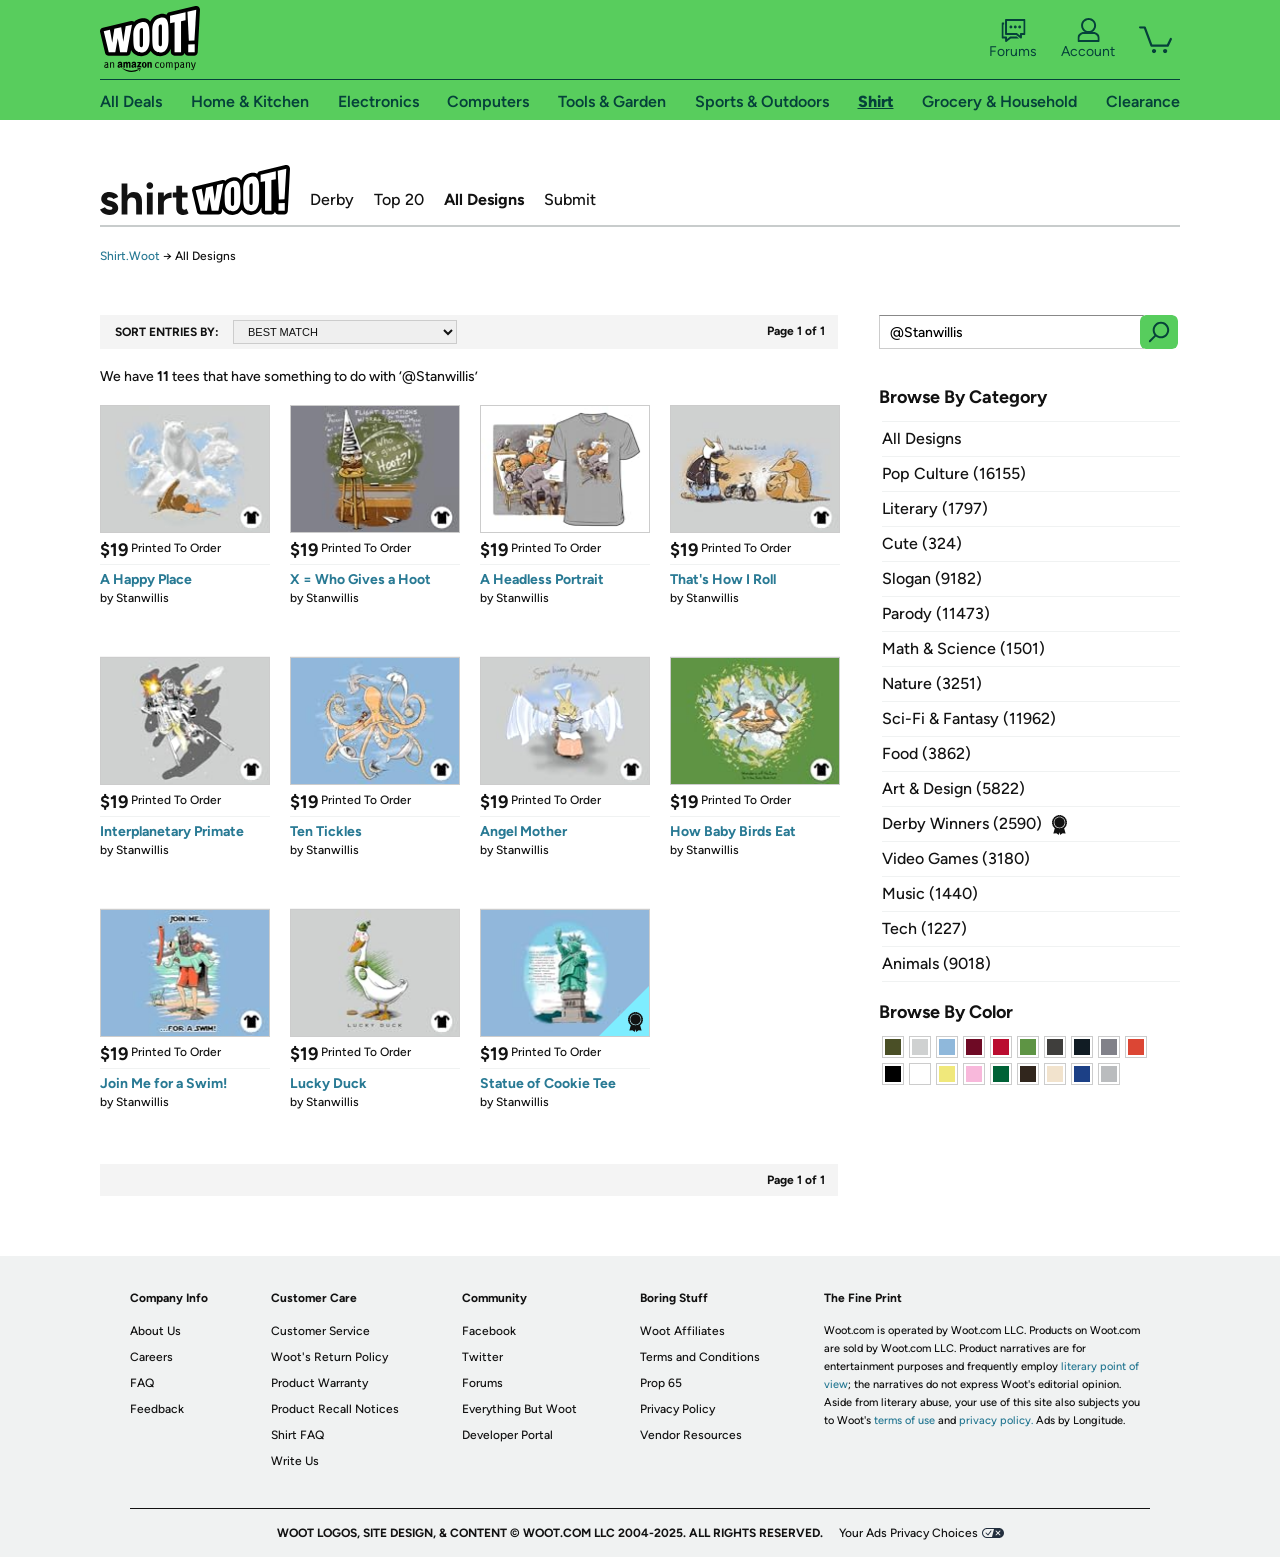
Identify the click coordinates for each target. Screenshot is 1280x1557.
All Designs (484, 199)
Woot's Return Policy (329, 1357)
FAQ (142, 1383)
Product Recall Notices (335, 1409)
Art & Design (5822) (953, 788)
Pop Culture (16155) (954, 473)
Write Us (295, 1461)
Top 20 (399, 199)
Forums (1013, 39)
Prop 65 (661, 1383)
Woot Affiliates (682, 1331)
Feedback (157, 1409)
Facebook (489, 1331)
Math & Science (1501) (963, 648)
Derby (332, 199)
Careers (151, 1357)
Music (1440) (930, 893)
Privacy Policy (677, 1409)
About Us (155, 1331)
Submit (570, 199)
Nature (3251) (932, 683)
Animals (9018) (936, 963)
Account (1088, 39)
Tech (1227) (924, 928)
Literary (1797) (935, 508)
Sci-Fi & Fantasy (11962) (969, 718)
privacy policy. (996, 1420)
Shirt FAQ (297, 1435)
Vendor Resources (691, 1435)
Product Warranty (319, 1383)
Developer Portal (507, 1435)
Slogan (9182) (932, 578)
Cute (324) (922, 543)
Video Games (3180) (956, 858)
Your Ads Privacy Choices (908, 1533)
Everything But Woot (519, 1409)
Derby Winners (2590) (962, 823)
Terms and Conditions (700, 1357)
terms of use (904, 1420)
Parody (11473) (936, 613)
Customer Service (320, 1331)
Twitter (482, 1357)
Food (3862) (926, 753)
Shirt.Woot (195, 190)
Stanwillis (142, 598)
